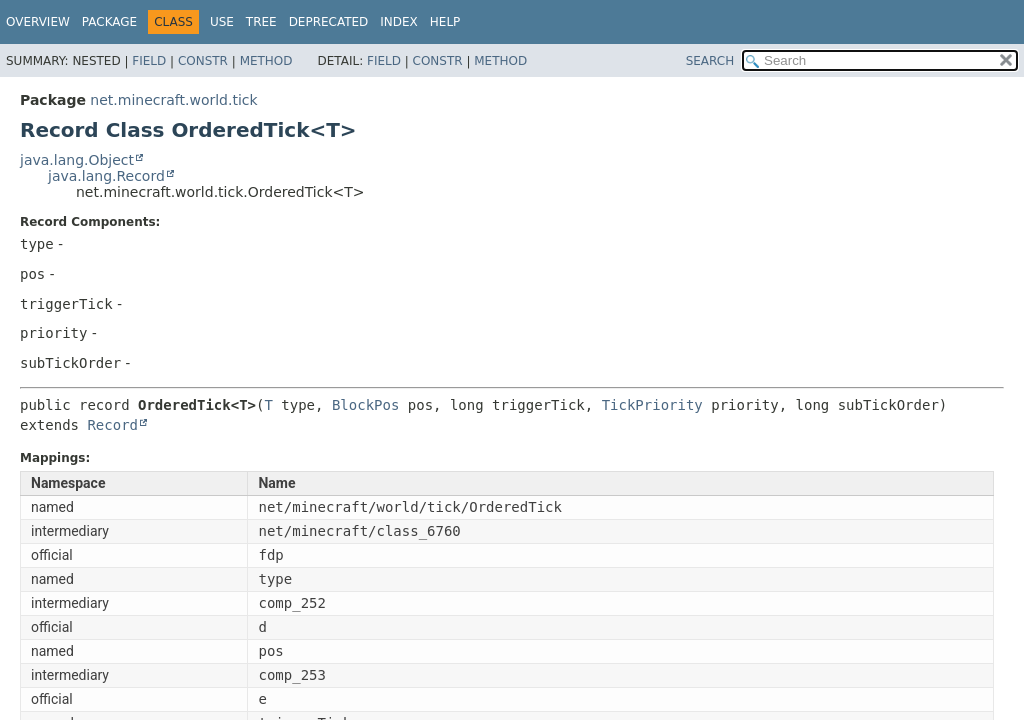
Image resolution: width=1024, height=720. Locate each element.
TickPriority (652, 405)
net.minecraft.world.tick (173, 100)
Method (266, 61)
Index (399, 22)
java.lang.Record (106, 176)
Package (109, 22)
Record (112, 425)
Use (222, 22)
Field (149, 61)
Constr (203, 61)
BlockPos (365, 405)
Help (445, 22)
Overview (38, 22)
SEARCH (710, 61)
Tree (261, 22)
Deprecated (329, 22)
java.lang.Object (77, 160)
